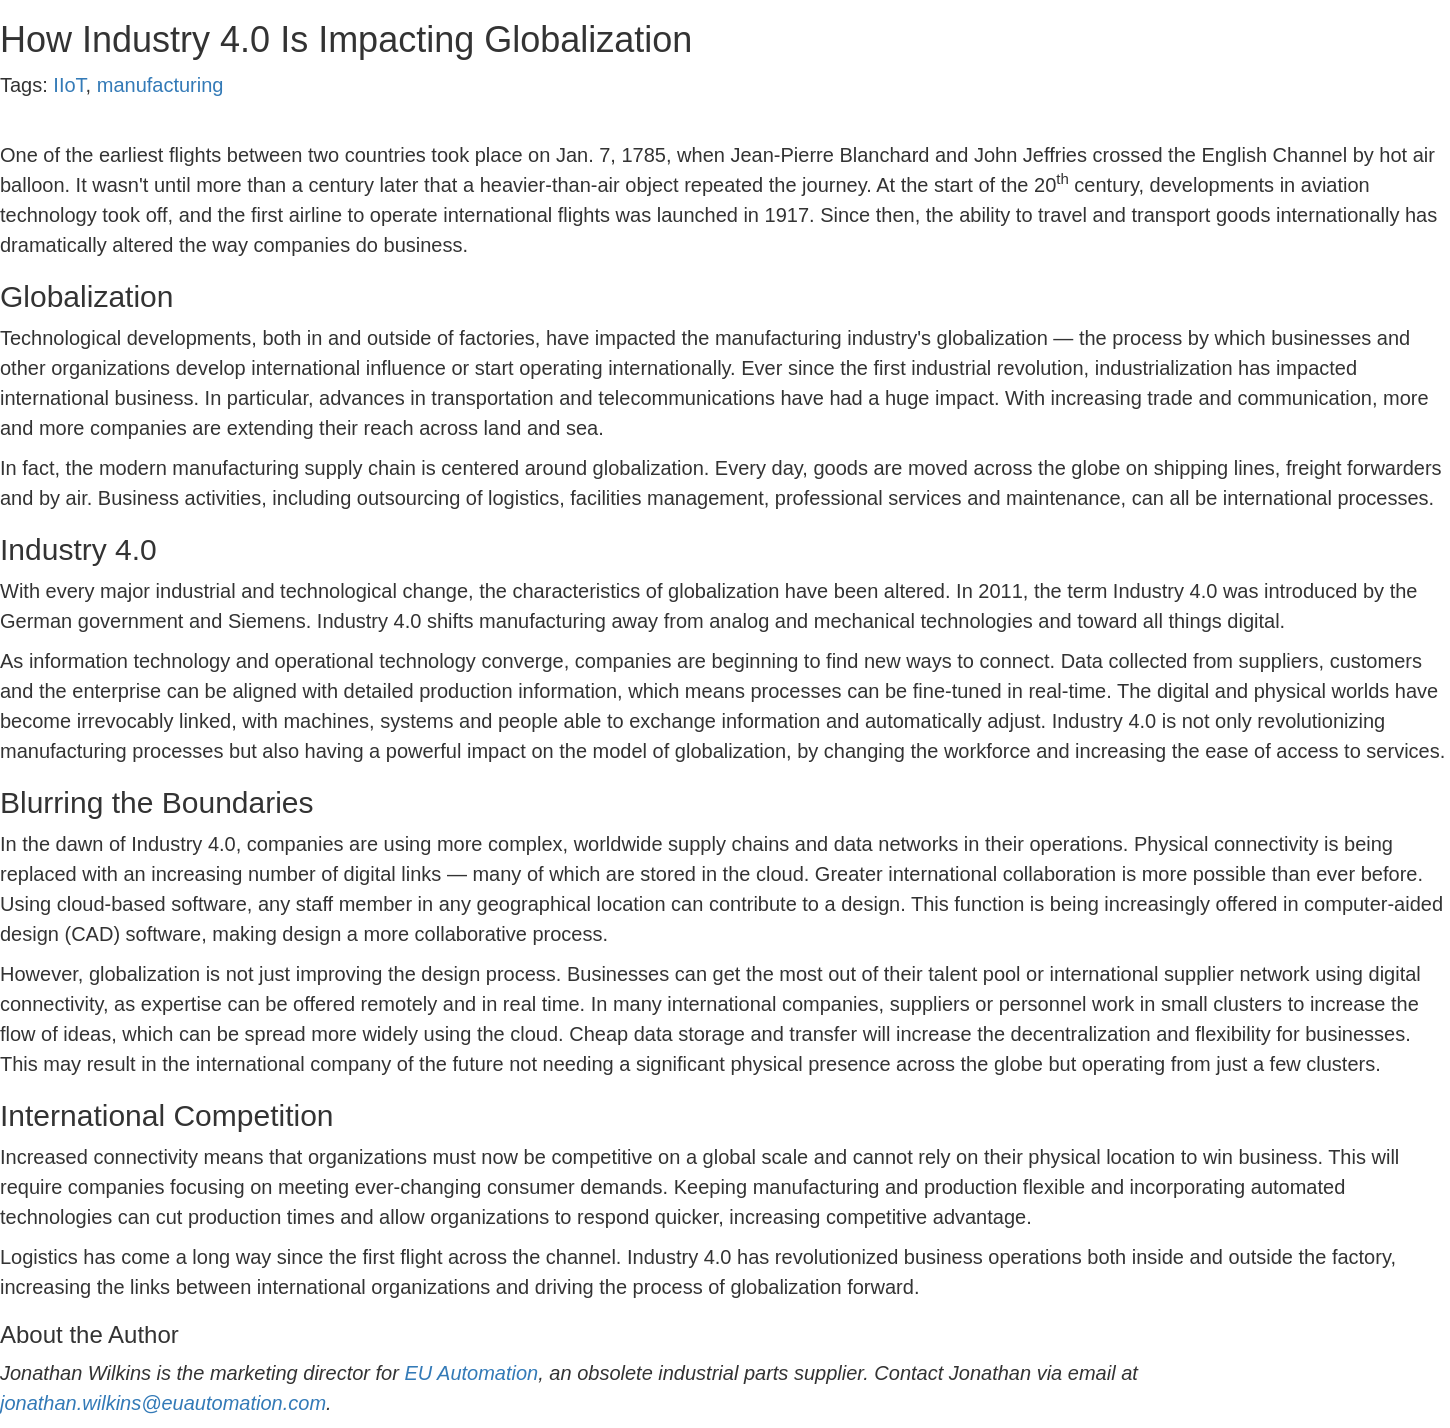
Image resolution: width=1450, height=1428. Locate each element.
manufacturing (160, 85)
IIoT (69, 85)
